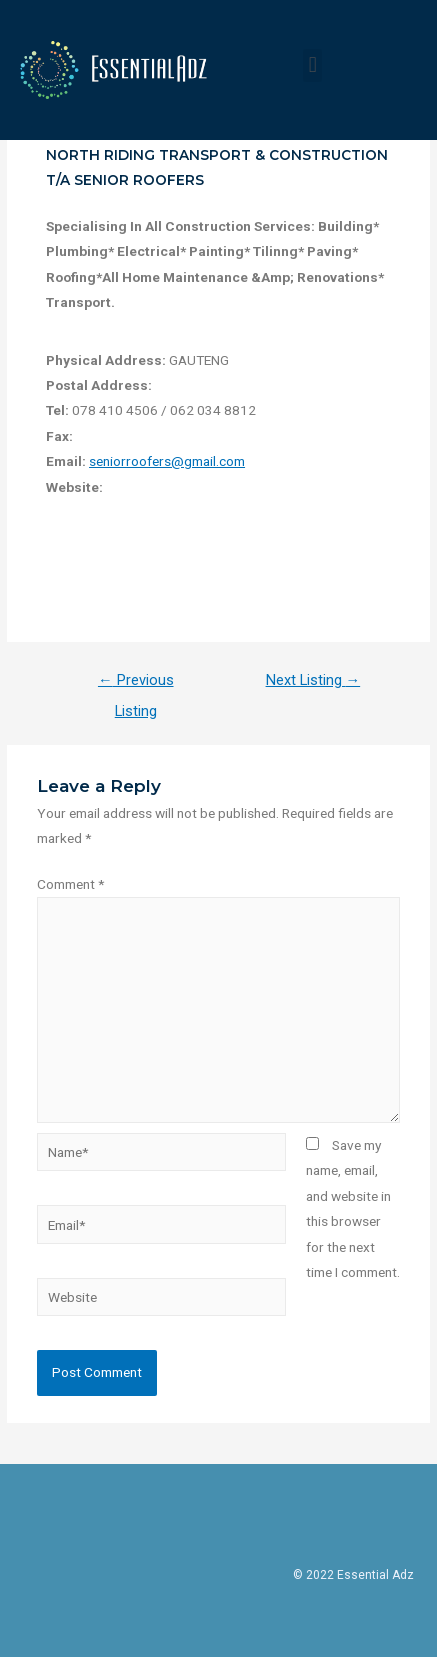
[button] (312, 65)
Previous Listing (136, 685)
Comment (70, 884)
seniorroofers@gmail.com (167, 461)
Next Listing (313, 680)
